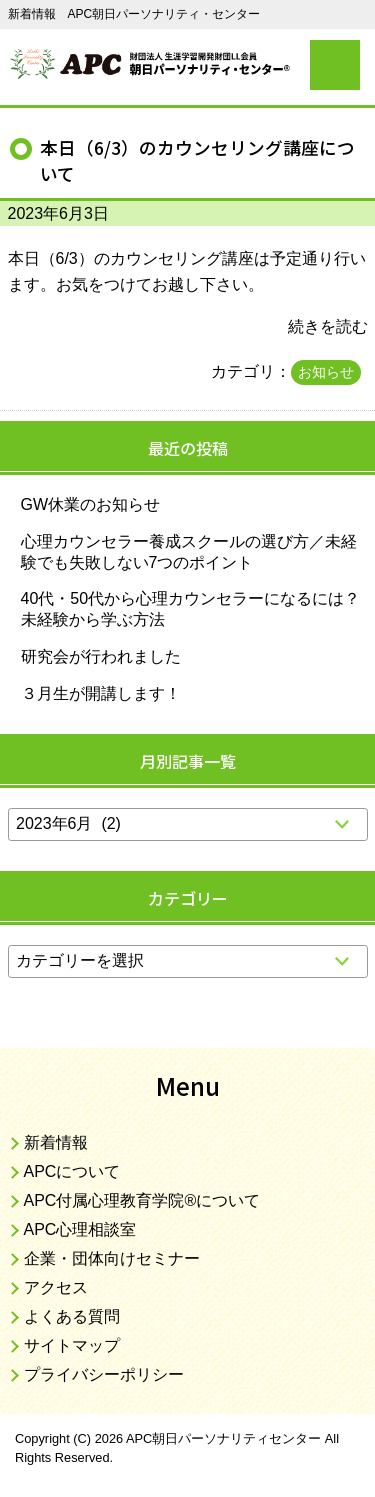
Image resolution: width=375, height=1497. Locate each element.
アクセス (56, 1287)
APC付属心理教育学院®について (142, 1200)
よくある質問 (72, 1316)
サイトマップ (72, 1345)
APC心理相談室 (80, 1229)
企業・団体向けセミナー (112, 1258)
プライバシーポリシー (104, 1374)
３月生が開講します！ (101, 693)
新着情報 (56, 1142)
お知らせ (326, 372)
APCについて (72, 1171)
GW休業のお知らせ (91, 504)
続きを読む (328, 326)
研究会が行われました (101, 656)
